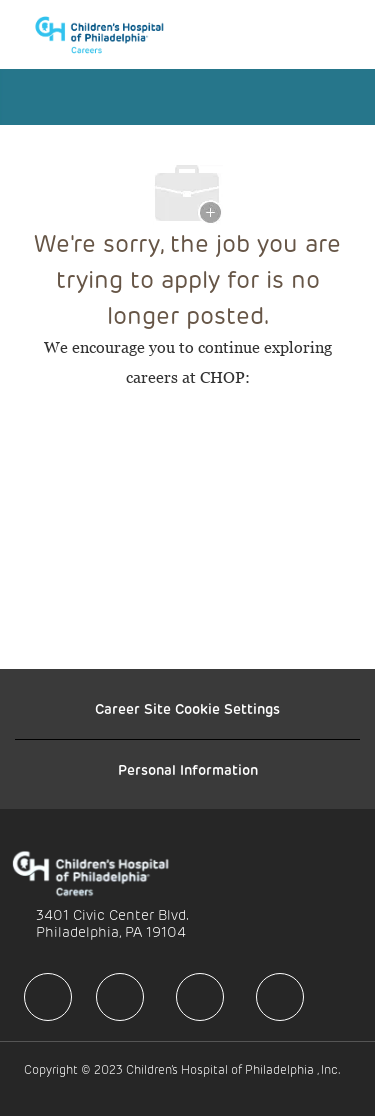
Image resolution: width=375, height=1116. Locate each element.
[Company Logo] (109, 33)
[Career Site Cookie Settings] (187, 709)
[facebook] (48, 997)
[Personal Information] (188, 770)
